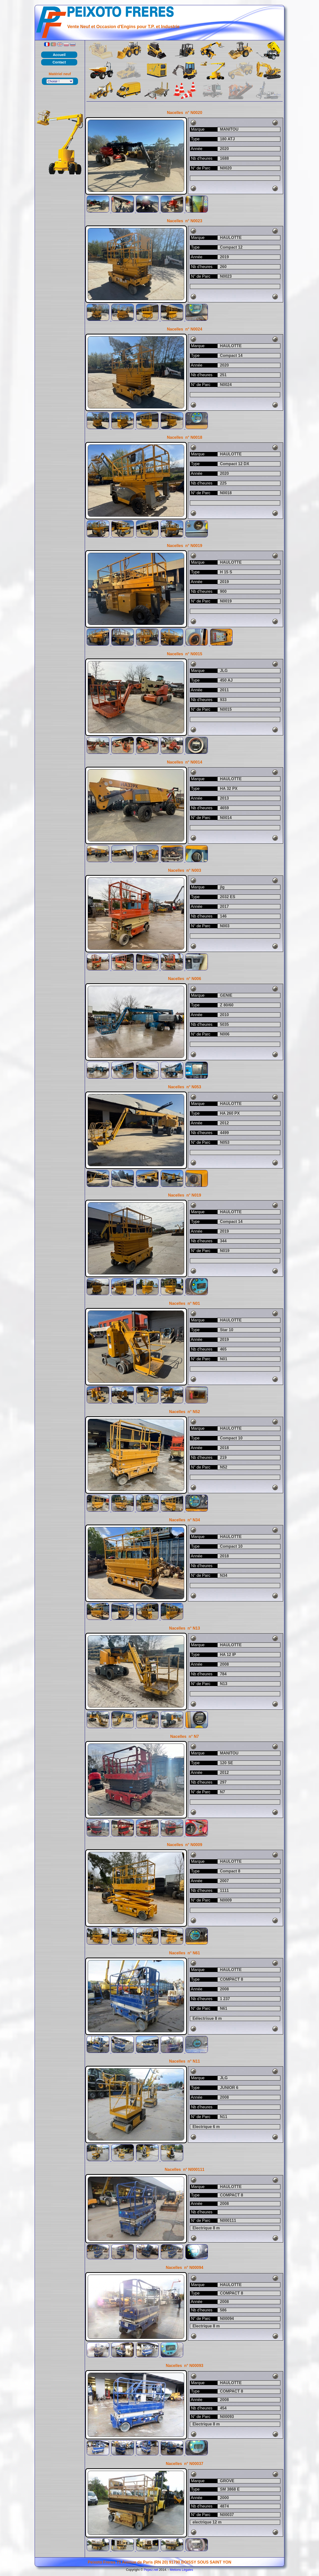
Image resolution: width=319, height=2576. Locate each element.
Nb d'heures (201, 158)
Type (195, 139)
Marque (197, 129)
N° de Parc (200, 168)
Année (196, 149)
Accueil (59, 55)
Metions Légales (181, 2570)
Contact (59, 62)
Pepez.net (151, 2570)
